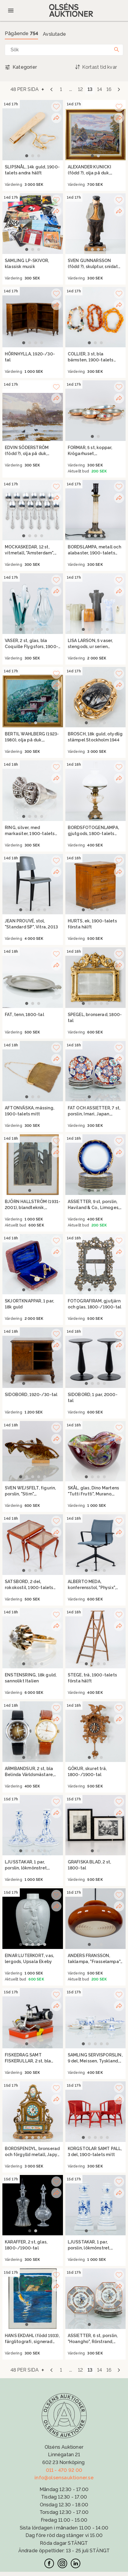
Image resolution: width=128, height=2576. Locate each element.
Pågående (21, 33)
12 (80, 89)
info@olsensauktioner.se (64, 2478)
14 (99, 89)
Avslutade (54, 34)
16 (109, 89)
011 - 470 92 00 (64, 2470)
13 (90, 89)
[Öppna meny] (11, 10)
